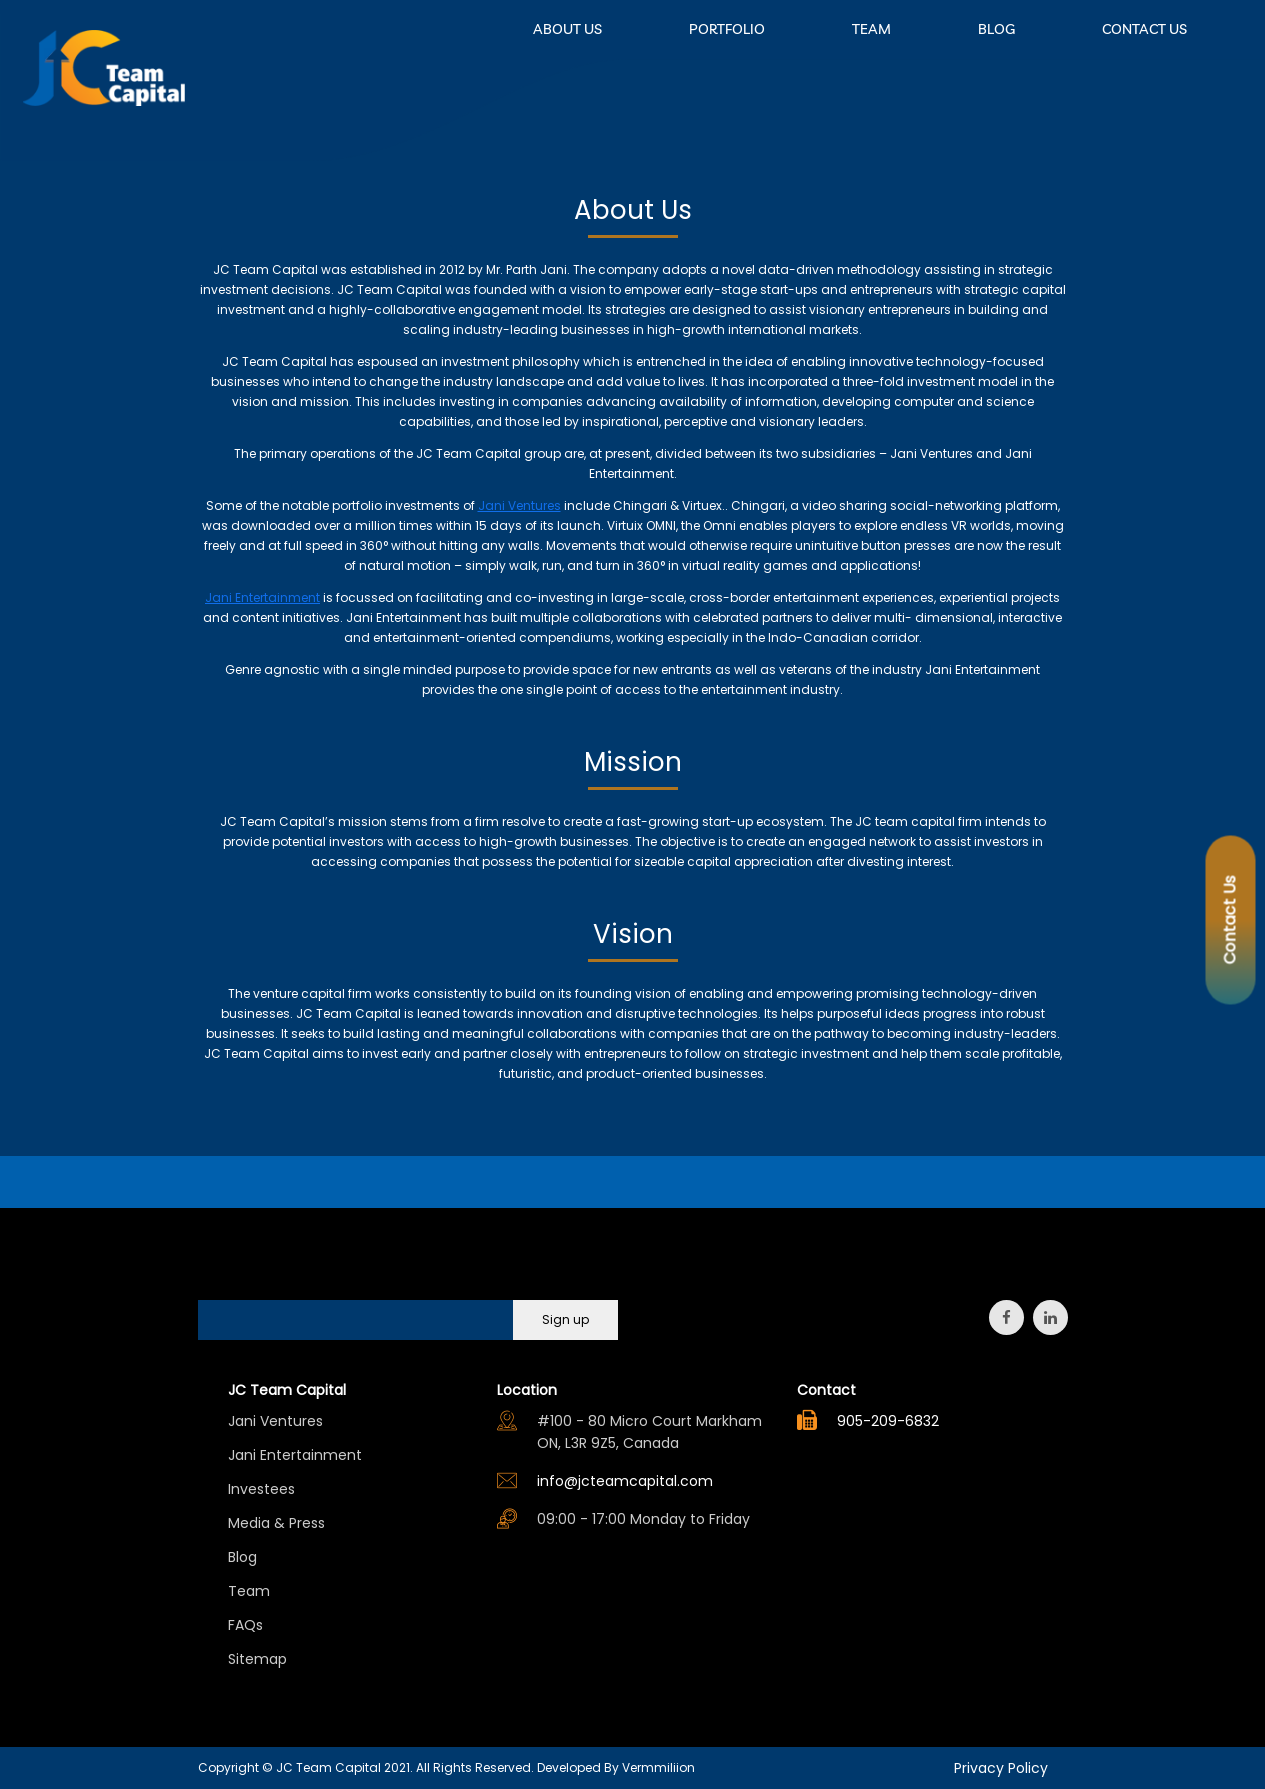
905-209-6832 (888, 1421)
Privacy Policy (1001, 1768)
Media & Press (276, 1523)
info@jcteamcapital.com (625, 1481)
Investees (261, 1489)
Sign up (565, 1319)
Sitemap (257, 1659)
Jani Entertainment (295, 1455)
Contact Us (1230, 919)
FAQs (245, 1625)
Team (249, 1591)
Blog (242, 1557)
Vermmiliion (658, 1767)
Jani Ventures (275, 1421)
